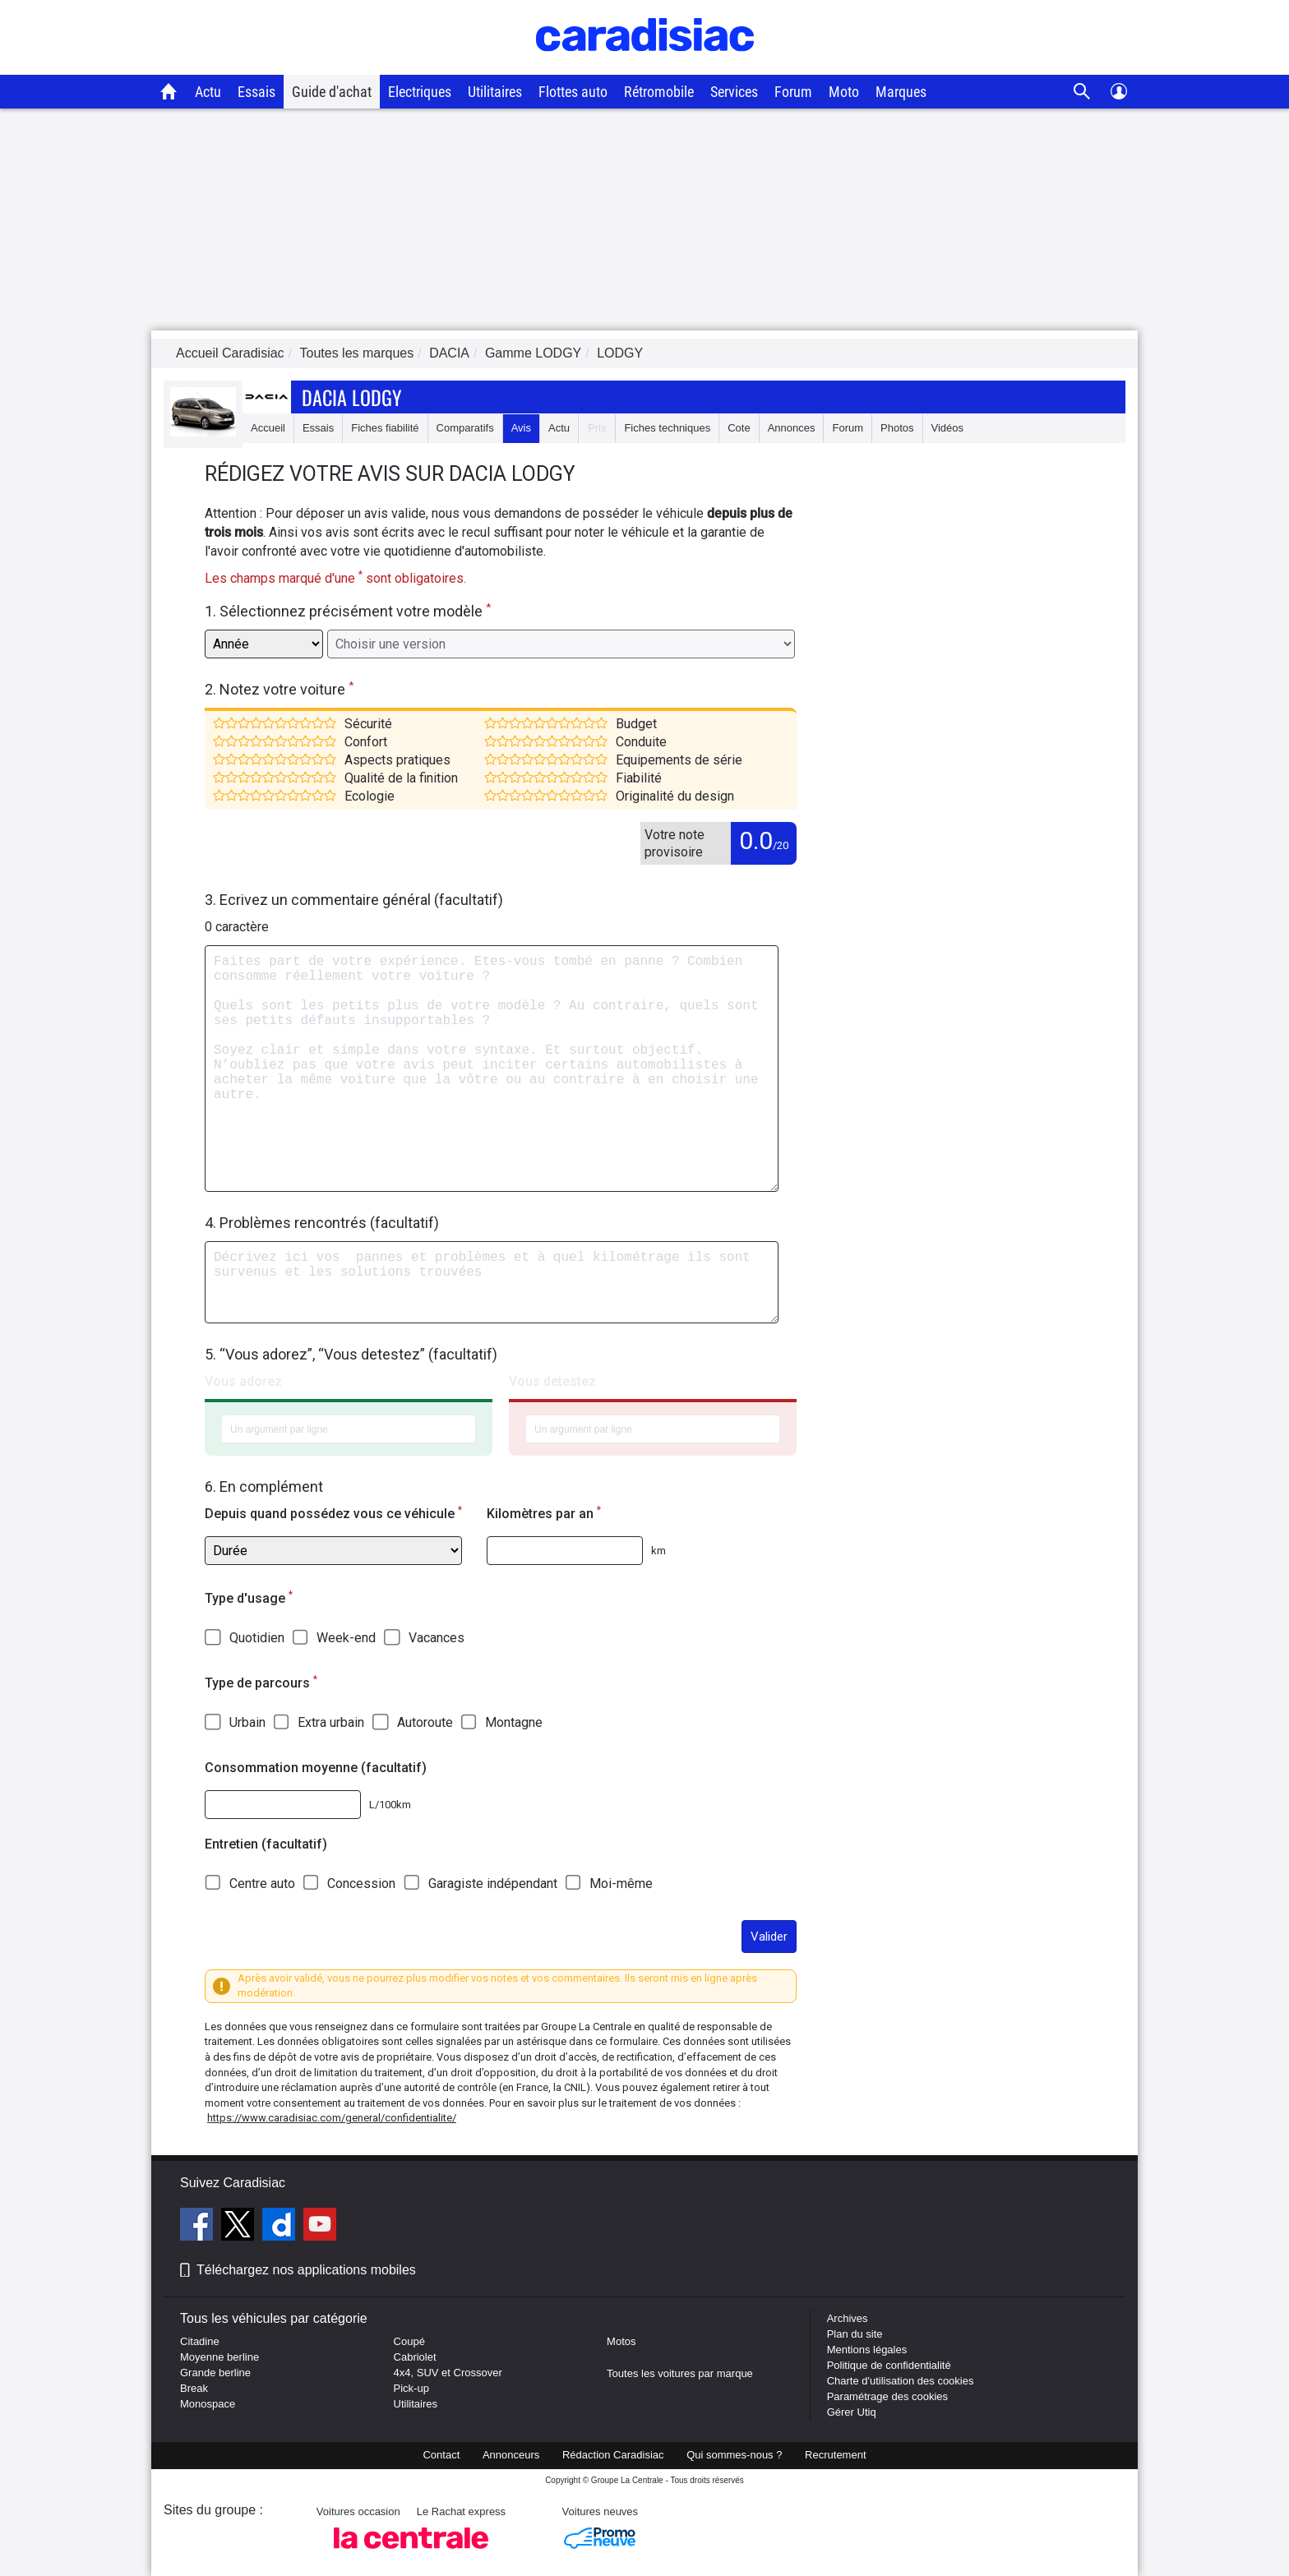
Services (734, 91)
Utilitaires (495, 91)
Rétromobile (659, 91)
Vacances (436, 1638)
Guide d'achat (332, 91)
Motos (621, 2341)
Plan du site (855, 2334)
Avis (521, 428)
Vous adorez (243, 1381)
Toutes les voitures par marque (680, 2373)
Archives (847, 2318)
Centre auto (262, 1883)
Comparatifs (465, 428)
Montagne (514, 1722)
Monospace (207, 2404)
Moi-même (621, 1883)
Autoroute (425, 1722)
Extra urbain (331, 1722)
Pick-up (411, 2388)
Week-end (346, 1638)
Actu (208, 91)
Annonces (791, 428)
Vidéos (947, 428)
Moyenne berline (219, 2357)
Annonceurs (511, 2455)
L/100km (390, 1804)
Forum (793, 91)
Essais (256, 91)
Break (194, 2388)
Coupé (409, 2341)
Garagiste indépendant (492, 1883)
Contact (441, 2455)
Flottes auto (573, 91)
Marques (901, 91)
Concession (361, 1883)
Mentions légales (867, 2349)
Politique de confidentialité (889, 2365)
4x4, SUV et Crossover (448, 2372)
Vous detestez (552, 1381)
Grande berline (215, 2372)
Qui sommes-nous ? (734, 2455)
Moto (844, 91)
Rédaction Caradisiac (613, 2455)
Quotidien (256, 1638)
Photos (896, 428)
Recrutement (835, 2455)
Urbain (247, 1722)
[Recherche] (1082, 91)
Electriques (419, 91)
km (658, 1550)
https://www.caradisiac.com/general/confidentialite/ (331, 2118)
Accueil (268, 428)
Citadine (199, 2341)
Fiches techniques (667, 428)
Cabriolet (415, 2357)
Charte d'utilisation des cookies (900, 2381)
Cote (739, 428)
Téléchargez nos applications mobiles (306, 2270)
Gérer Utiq (851, 2412)
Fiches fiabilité (384, 428)
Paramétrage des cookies (887, 2396)
